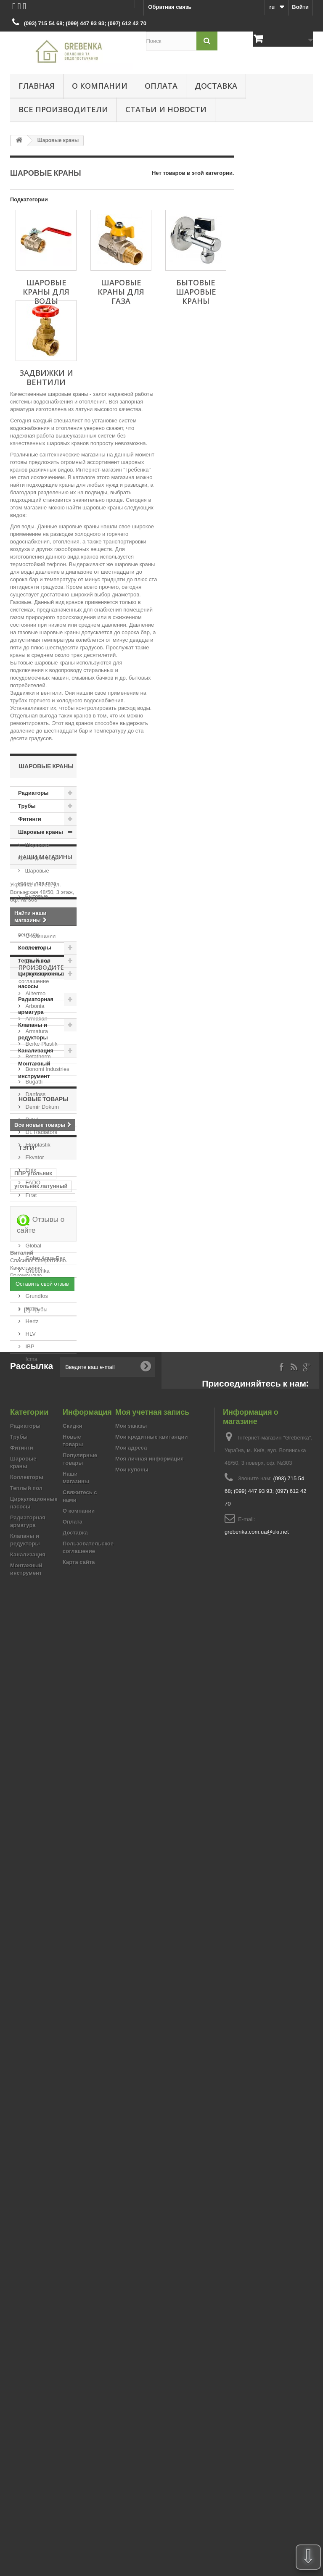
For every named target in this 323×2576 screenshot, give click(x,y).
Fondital (34, 1551)
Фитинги (29, 819)
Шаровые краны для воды (38, 851)
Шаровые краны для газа (37, 876)
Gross (32, 1614)
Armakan (36, 1350)
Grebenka (37, 1602)
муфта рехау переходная (31, 1890)
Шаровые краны (40, 832)
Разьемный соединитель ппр (37, 1941)
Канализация (35, 1050)
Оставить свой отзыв (42, 2189)
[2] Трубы (36, 2211)
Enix (30, 1501)
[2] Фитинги (38, 2262)
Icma (30, 1690)
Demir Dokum (41, 1438)
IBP (29, 1677)
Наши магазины (45, 1108)
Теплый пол (34, 960)
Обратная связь (169, 7)
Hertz (31, 1652)
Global (32, 1577)
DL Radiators (40, 1463)
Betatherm (37, 1387)
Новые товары (44, 1722)
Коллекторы (34, 947)
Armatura (36, 1362)
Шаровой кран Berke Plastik (42, 1961)
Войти (300, 7)
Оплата (161, 86)
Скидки (72, 2376)
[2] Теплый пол (42, 2249)
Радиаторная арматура (35, 1005)
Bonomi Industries (46, 1400)
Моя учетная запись (152, 2361)
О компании (99, 86)
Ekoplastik (37, 1476)
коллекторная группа (33, 1922)
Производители (46, 1302)
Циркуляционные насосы (42, 979)
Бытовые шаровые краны (38, 902)
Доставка (216, 86)
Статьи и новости (166, 109)
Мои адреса (131, 2397)
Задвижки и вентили (36, 928)
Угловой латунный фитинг (39, 1832)
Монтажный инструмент (34, 1069)
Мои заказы (131, 2376)
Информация (41, 1202)
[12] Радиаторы (43, 2236)
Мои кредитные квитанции (151, 2387)
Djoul (31, 1451)
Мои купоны (131, 2419)
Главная (37, 86)
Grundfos (36, 1627)
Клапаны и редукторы (33, 1031)
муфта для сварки (39, 1849)
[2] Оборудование (46, 2224)
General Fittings (44, 1564)
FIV (29, 1539)
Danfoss (34, 1425)
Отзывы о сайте (40, 2002)
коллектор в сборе (39, 1907)
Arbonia (34, 1337)
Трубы (27, 806)
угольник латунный (41, 1817)
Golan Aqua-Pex (44, 1589)
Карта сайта (79, 2512)
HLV (30, 1665)
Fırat (30, 1526)
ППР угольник (33, 1804)
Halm (31, 1640)
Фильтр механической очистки (33, 1868)
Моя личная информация (149, 2408)
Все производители (63, 109)
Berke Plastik (40, 1375)
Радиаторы (33, 793)
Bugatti (33, 1413)
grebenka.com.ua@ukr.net (257, 2481)
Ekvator (34, 1488)
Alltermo (34, 1324)
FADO (32, 1514)
